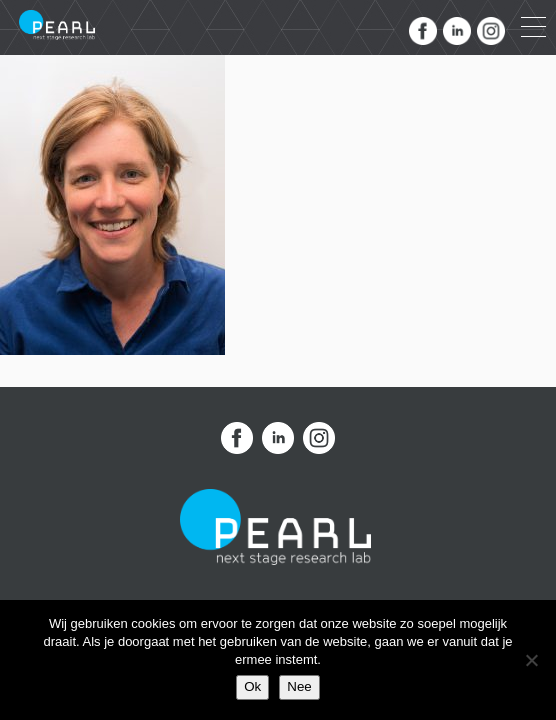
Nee (299, 686)
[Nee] (531, 660)
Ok (252, 686)
